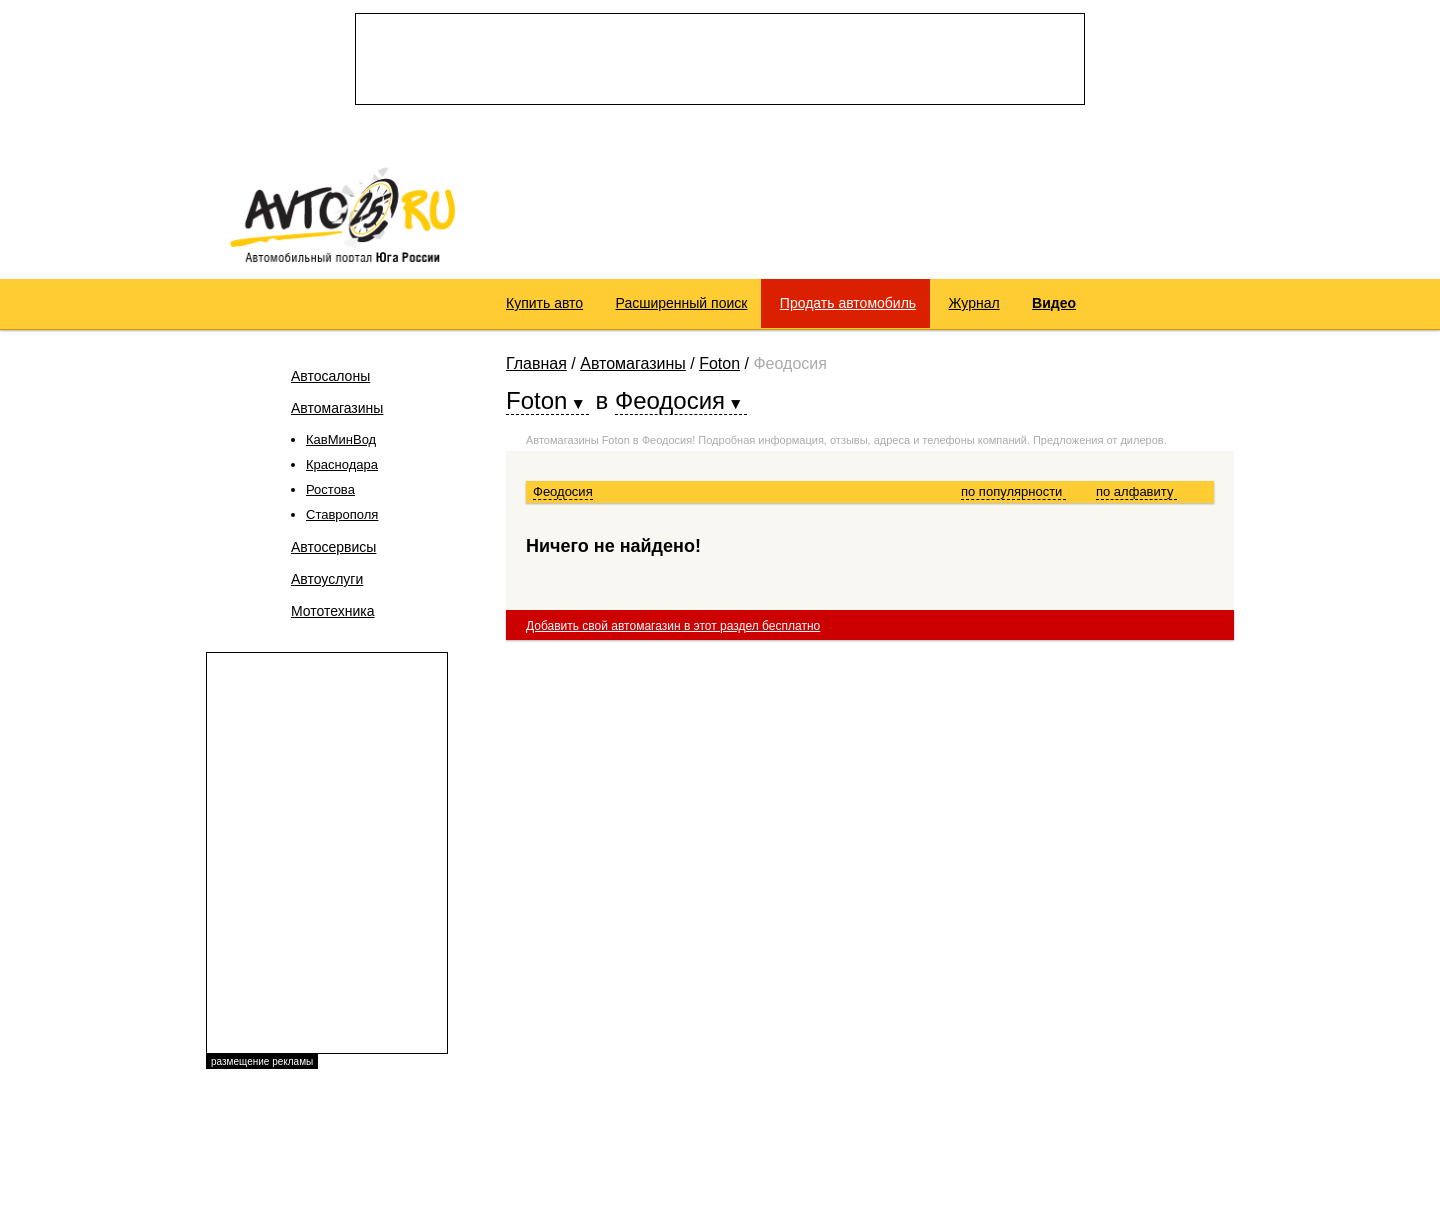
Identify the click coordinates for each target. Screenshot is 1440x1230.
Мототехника (333, 611)
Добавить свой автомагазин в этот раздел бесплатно (673, 626)
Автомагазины (337, 408)
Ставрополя (342, 514)
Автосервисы (333, 547)
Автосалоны (330, 376)
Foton (719, 363)
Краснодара (342, 464)
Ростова (330, 489)
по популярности (1013, 491)
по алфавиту (1136, 491)
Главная (536, 363)
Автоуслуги (327, 579)
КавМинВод (341, 439)
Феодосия (563, 491)
